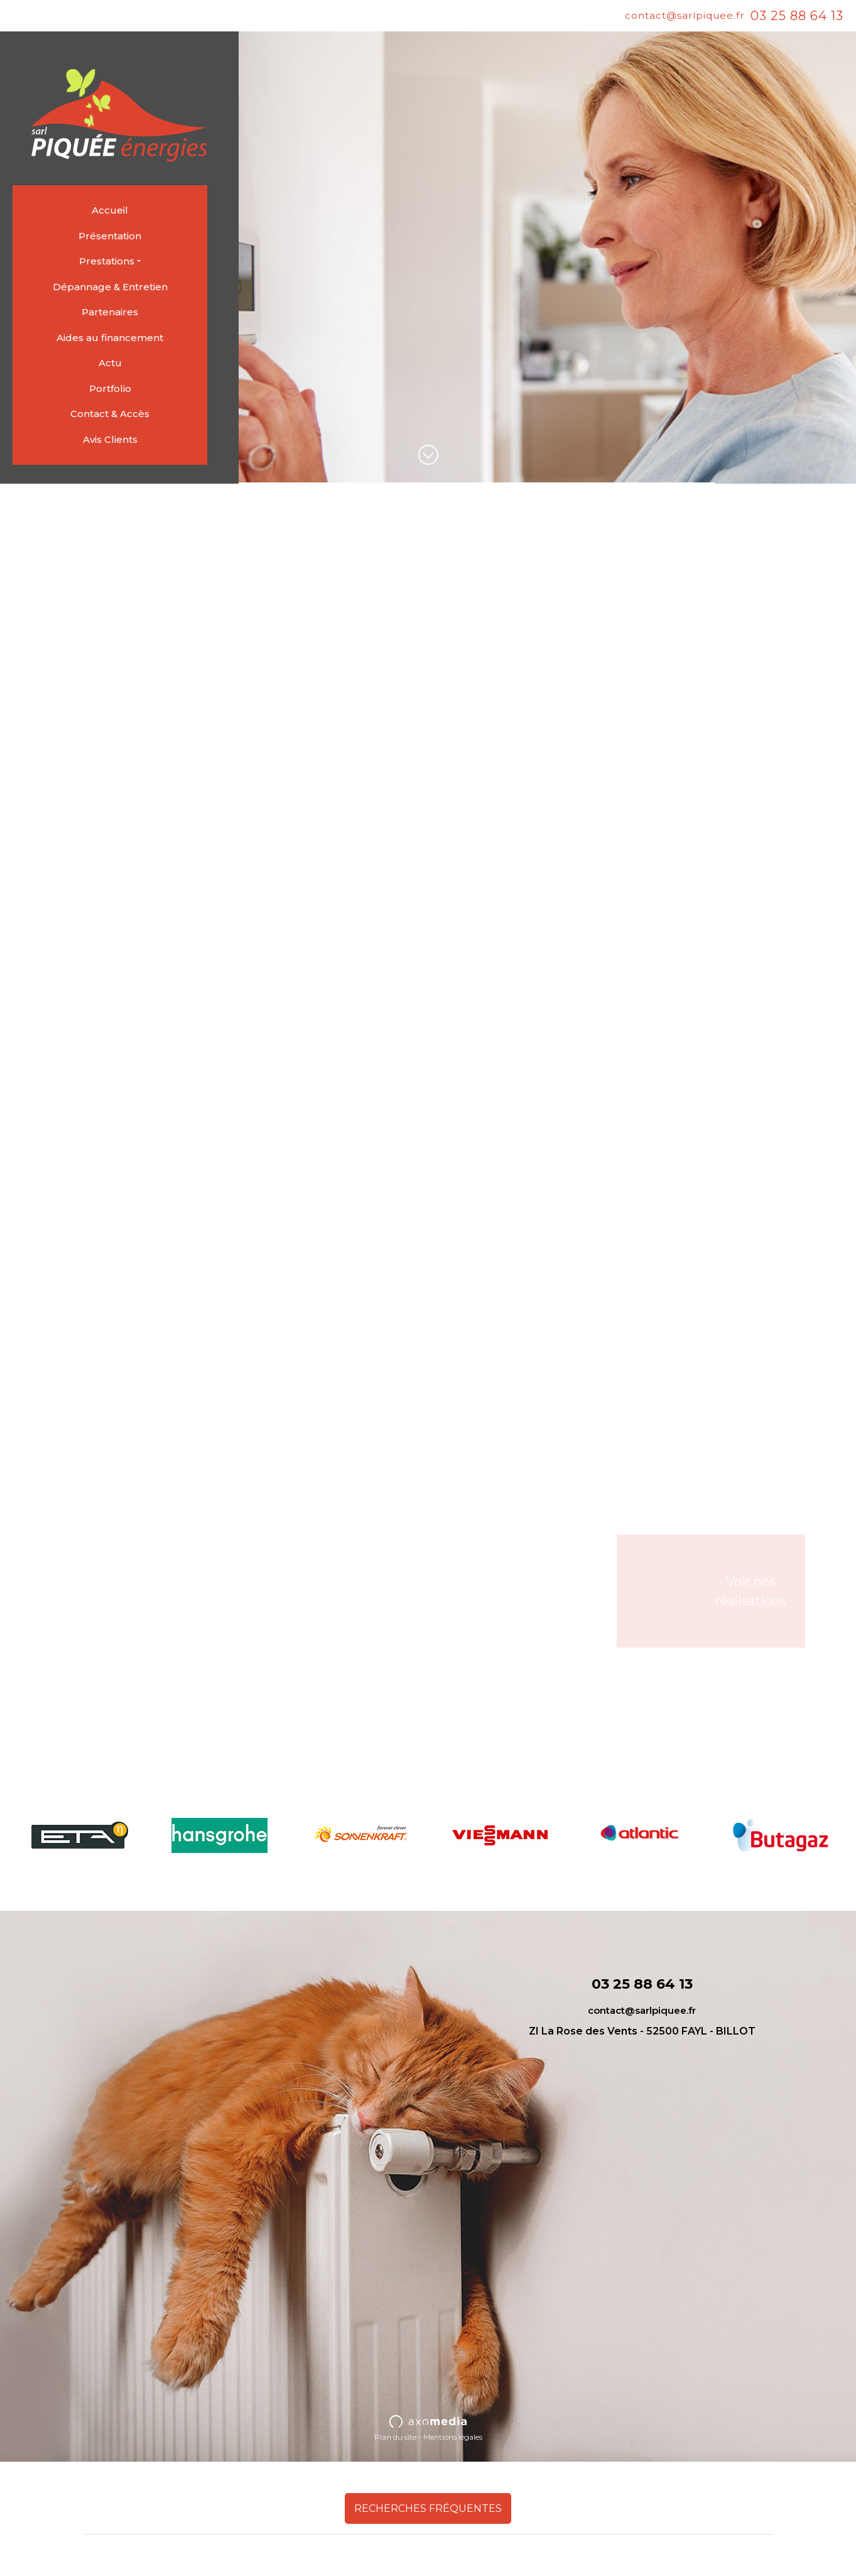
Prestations (106, 261)
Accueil (110, 210)
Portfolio (110, 388)
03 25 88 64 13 (796, 15)
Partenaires (110, 312)
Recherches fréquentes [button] (428, 2508)
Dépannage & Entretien (110, 287)
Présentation (110, 236)
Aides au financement (110, 338)
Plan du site (395, 2437)
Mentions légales (452, 2437)
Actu (110, 363)
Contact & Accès (109, 414)
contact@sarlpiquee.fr (684, 15)
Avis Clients (110, 439)
